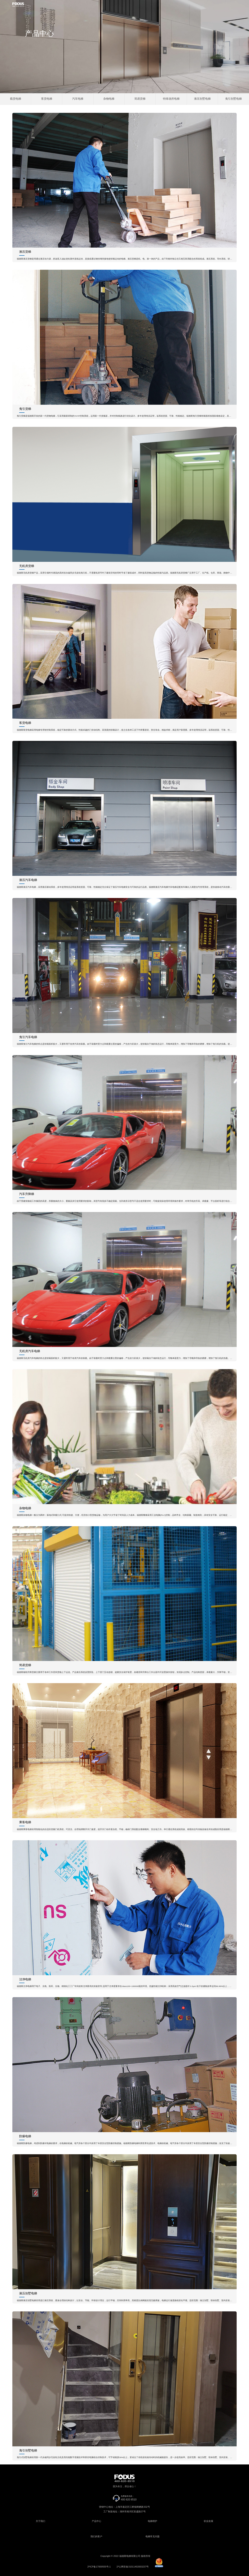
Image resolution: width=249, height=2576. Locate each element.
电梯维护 (152, 2521)
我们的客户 (96, 2536)
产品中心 (96, 2521)
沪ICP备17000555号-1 (99, 2566)
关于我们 (40, 2521)
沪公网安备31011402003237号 (133, 2566)
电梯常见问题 (152, 2536)
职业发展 (208, 2521)
